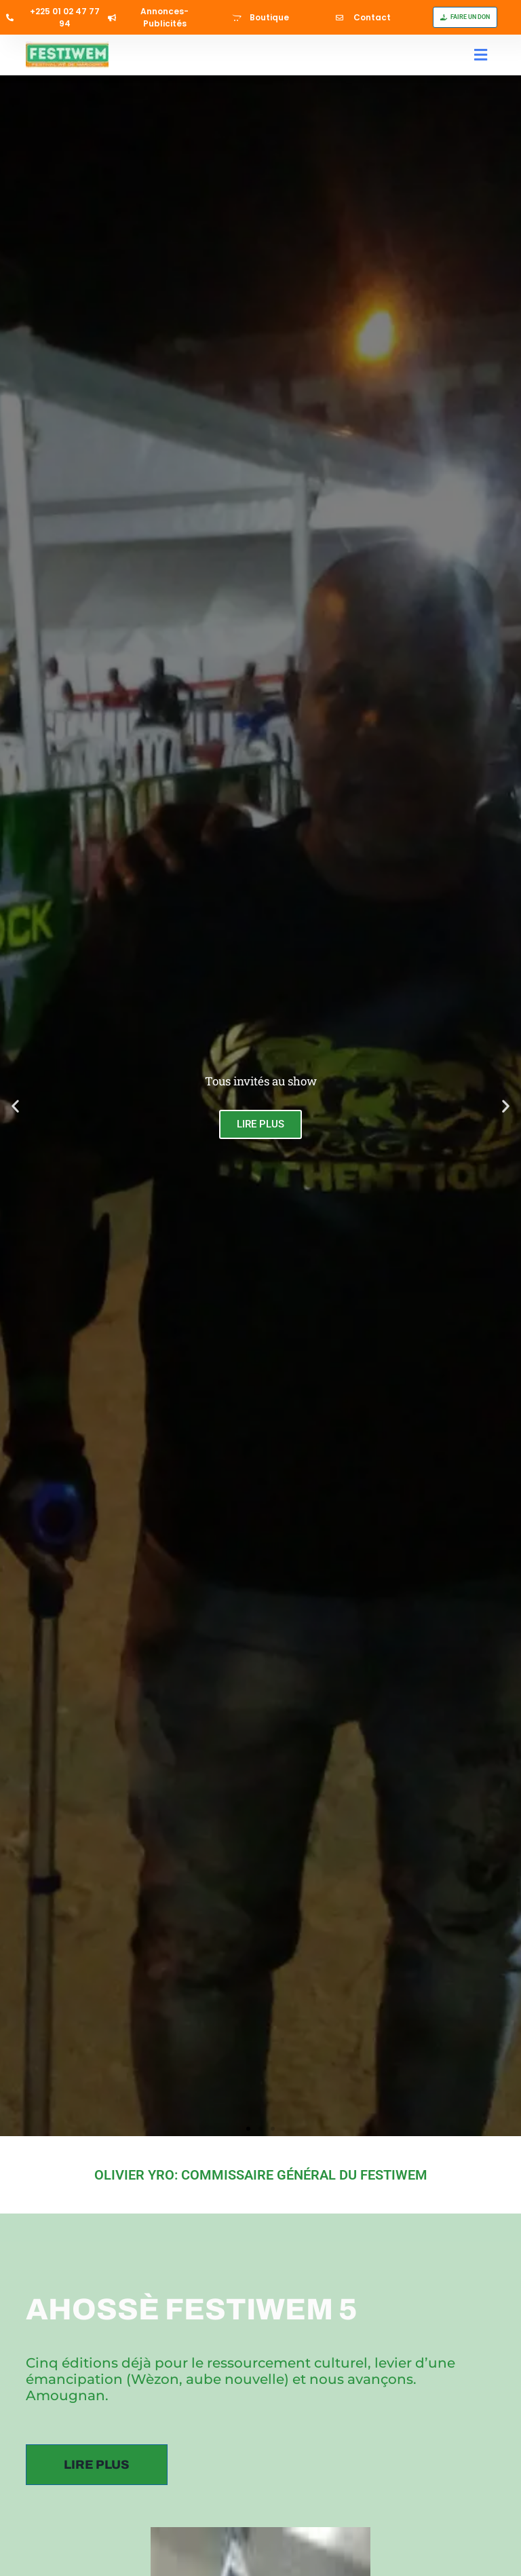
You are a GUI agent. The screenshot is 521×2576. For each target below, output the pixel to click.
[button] (481, 55)
